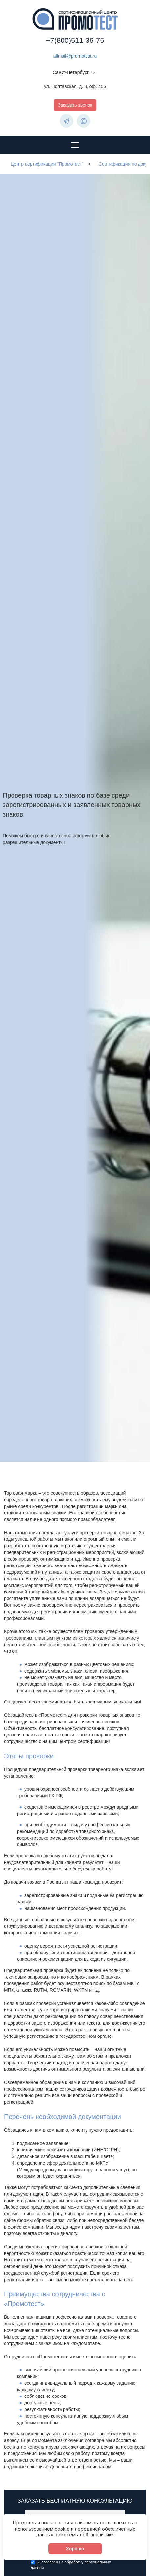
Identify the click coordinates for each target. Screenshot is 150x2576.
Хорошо (75, 2557)
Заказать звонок (75, 105)
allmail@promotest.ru (75, 56)
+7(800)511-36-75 (75, 40)
